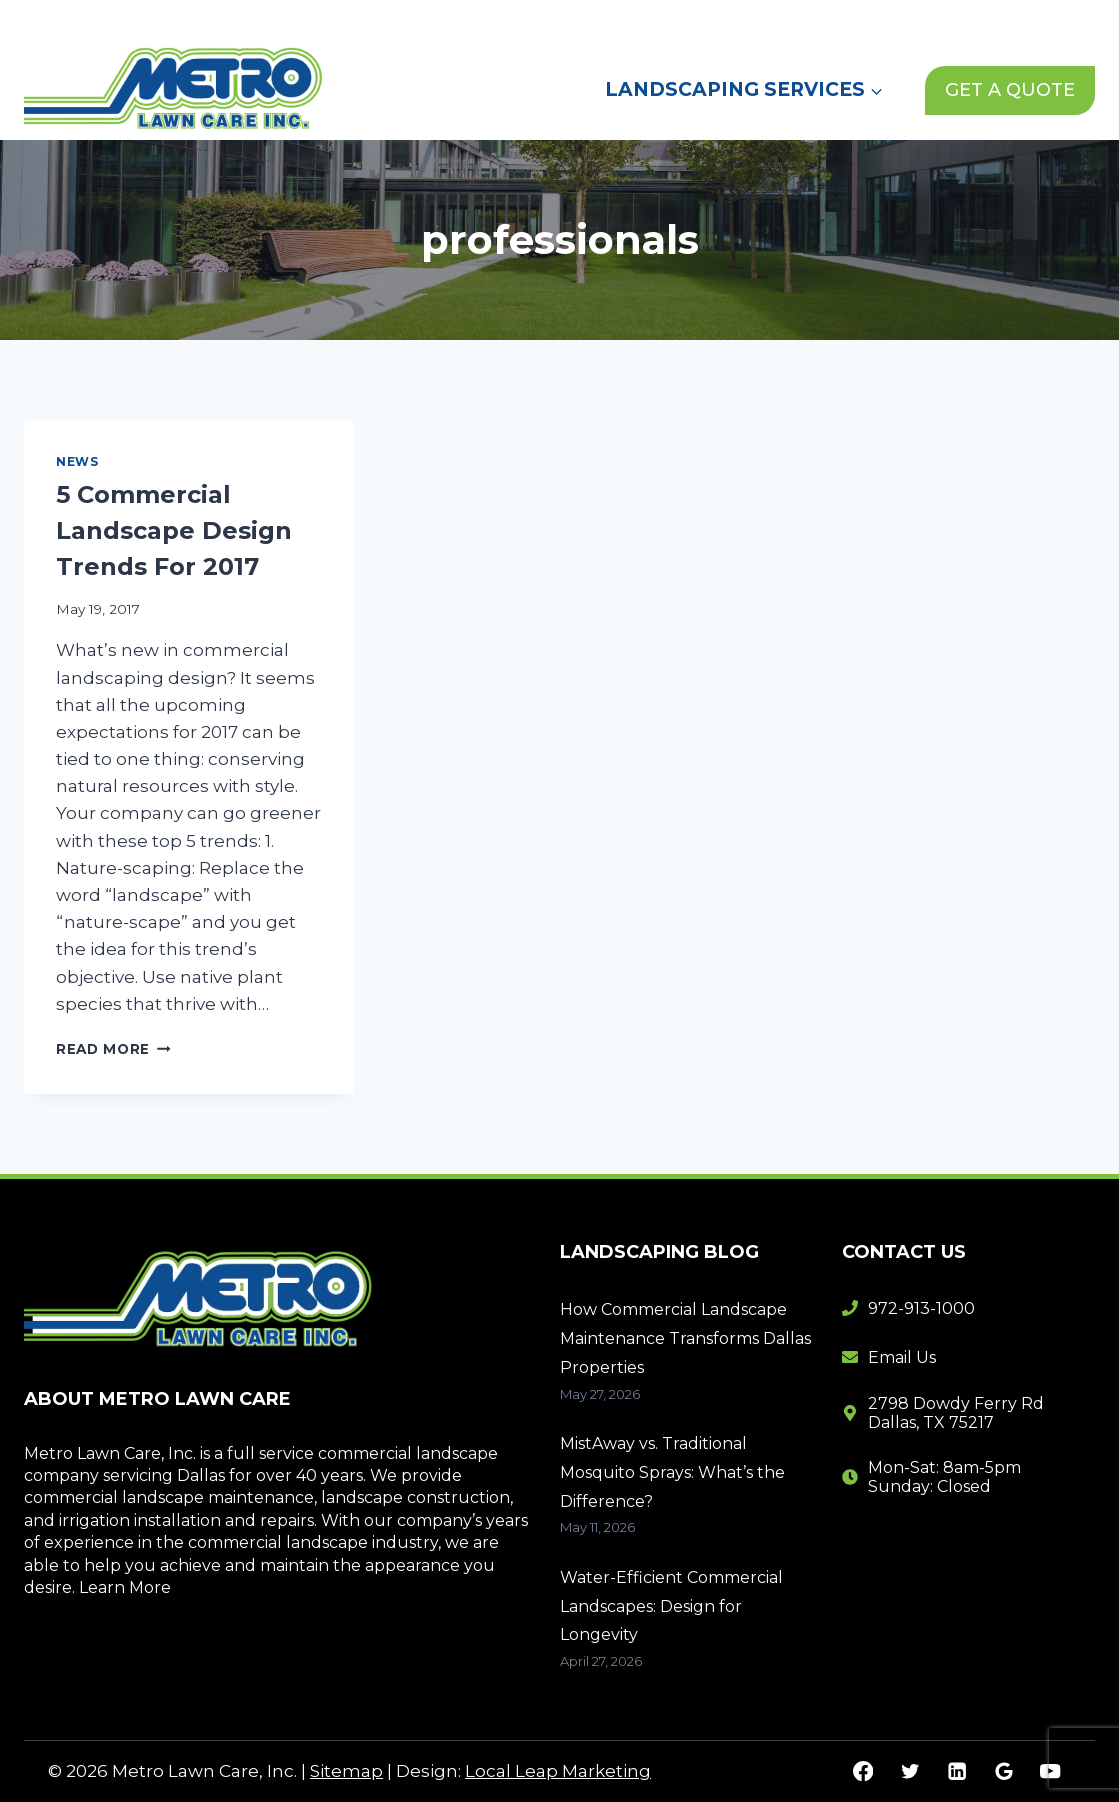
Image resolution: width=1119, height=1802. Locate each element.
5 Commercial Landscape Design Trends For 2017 (174, 530)
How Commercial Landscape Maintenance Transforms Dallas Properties (685, 1338)
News (752, 19)
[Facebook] (863, 1771)
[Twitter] (909, 1771)
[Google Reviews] (1003, 1771)
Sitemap (346, 1771)
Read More (113, 1049)
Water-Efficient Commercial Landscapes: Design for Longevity (671, 1606)
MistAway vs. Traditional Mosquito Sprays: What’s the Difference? (672, 1472)
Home (568, 19)
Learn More (125, 1587)
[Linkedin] (956, 1771)
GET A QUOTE (1010, 90)
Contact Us (853, 19)
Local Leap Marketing (558, 1771)
